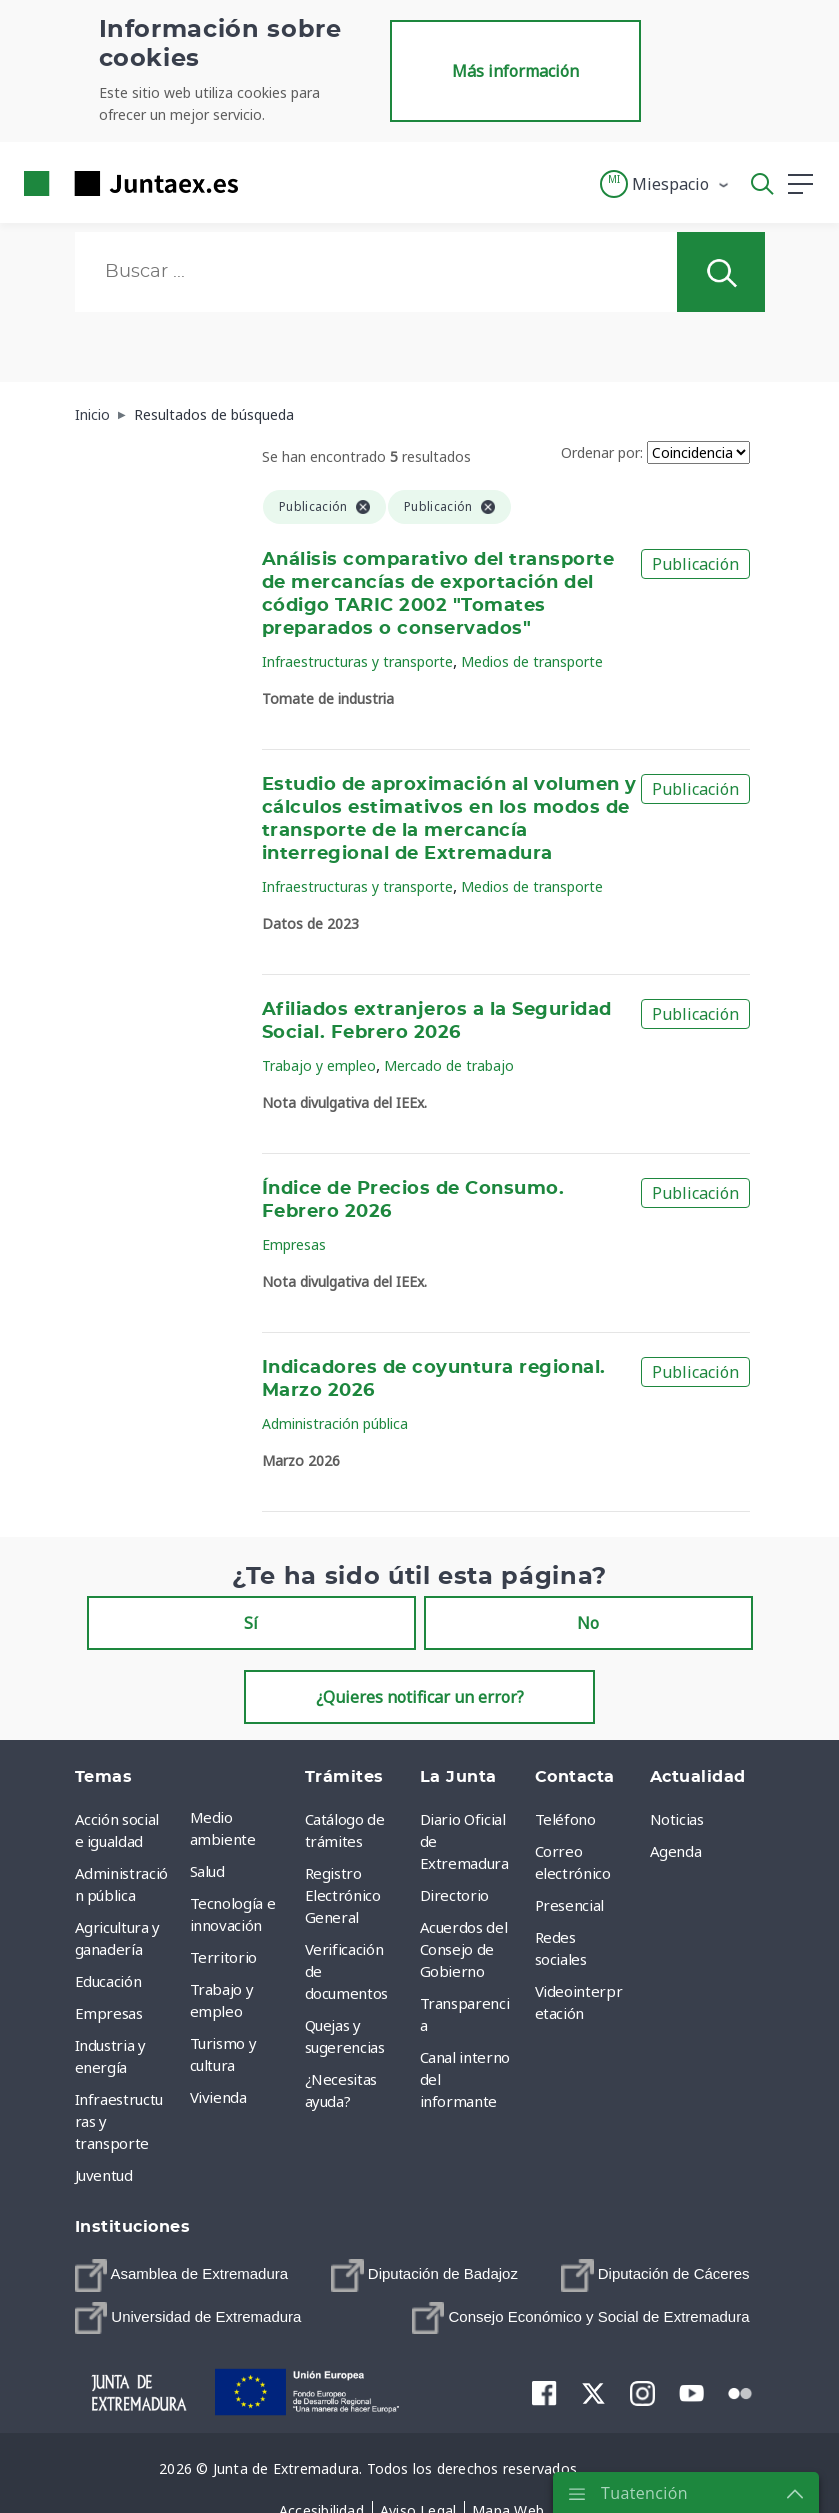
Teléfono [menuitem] (565, 1819)
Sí (251, 1623)
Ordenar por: (602, 452)
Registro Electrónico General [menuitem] (343, 1895)
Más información (515, 71)
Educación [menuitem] (108, 1981)
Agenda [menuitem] (676, 1851)
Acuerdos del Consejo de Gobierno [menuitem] (464, 1949)
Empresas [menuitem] (109, 2013)
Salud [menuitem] (207, 1871)
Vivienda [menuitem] (218, 2097)
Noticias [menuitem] (677, 1819)
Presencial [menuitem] (570, 1905)
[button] (665, 184)
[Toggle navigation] (266, 183)
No (588, 1623)
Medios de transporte (532, 661)
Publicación (695, 564)
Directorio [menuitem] (455, 1895)
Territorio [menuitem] (224, 1957)
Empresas (294, 1244)
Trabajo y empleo (319, 1065)
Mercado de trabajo (449, 1065)
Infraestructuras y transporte (357, 661)
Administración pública (335, 1423)
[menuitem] (182, 2275)
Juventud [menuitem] (104, 2175)
